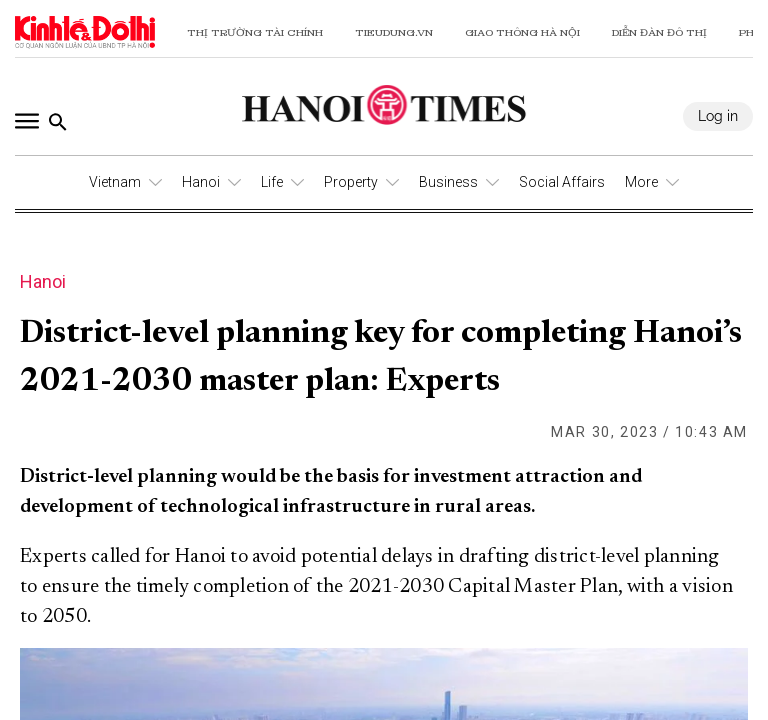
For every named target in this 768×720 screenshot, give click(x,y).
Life (272, 182)
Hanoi (201, 182)
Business (448, 182)
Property (351, 182)
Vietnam (115, 182)
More (641, 182)
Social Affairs (562, 182)
